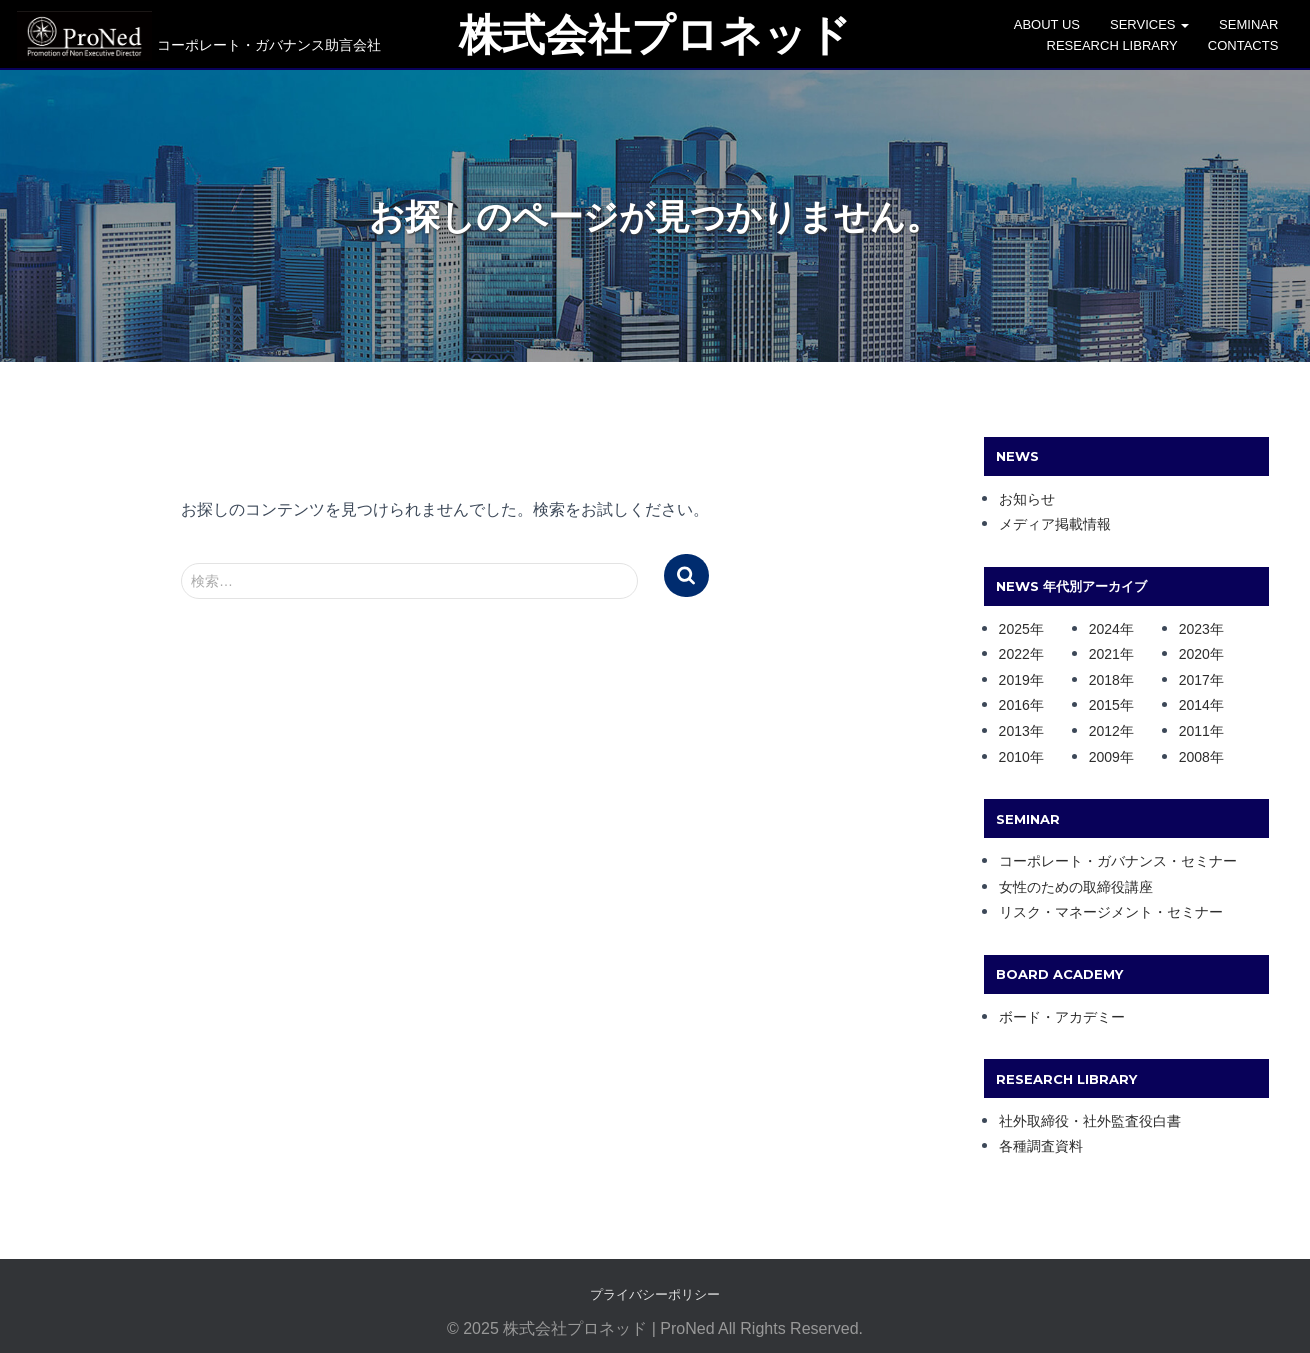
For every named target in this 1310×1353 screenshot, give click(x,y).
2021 (1104, 650)
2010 (1014, 753)
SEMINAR (1252, 24)
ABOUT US (1050, 24)
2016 (1014, 701)
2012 (1104, 727)
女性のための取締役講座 (1076, 883)
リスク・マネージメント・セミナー (1111, 908)
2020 (1194, 650)
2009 (1104, 753)
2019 (1014, 676)
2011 (1194, 727)
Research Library (1115, 45)
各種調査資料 (1041, 1142)
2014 (1194, 701)
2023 (1194, 625)
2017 (1194, 676)
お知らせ (1027, 495)
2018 (1104, 676)
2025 (1014, 625)
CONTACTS (1246, 45)
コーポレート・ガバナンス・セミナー (1118, 857)
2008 (1194, 753)
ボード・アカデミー (1062, 1013)
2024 (1104, 625)
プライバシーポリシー (655, 1290)
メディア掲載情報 (1055, 520)
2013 (1014, 727)
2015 (1104, 701)
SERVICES (1153, 24)
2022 (1014, 650)
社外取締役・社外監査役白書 (1090, 1117)
